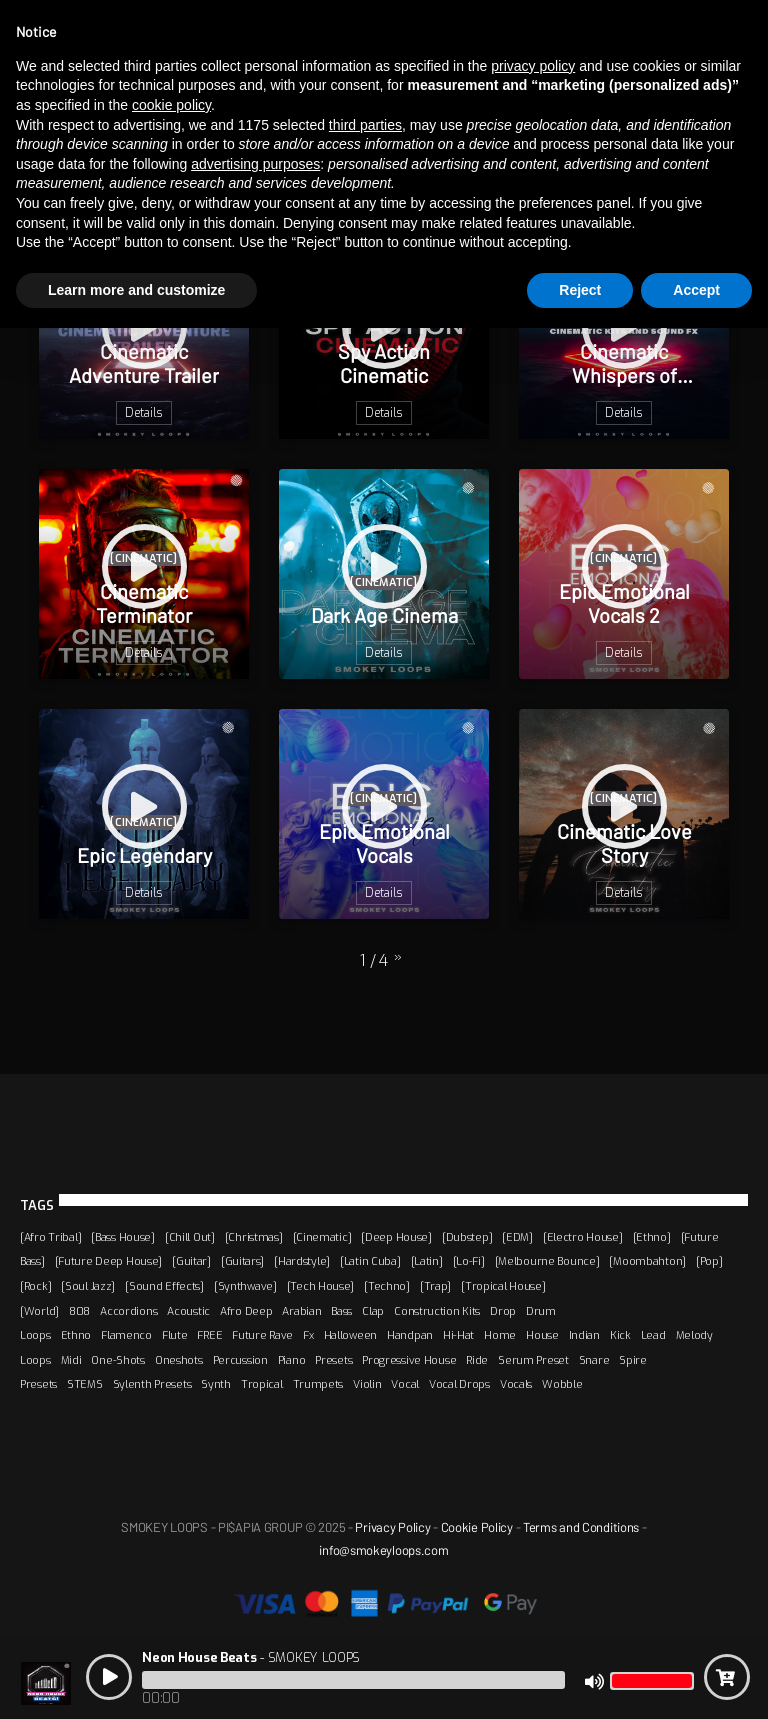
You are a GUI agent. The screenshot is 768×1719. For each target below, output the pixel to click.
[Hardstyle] (302, 1261)
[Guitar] (191, 1261)
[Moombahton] (647, 1261)
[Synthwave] (245, 1286)
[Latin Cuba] (370, 1261)
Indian (584, 1335)
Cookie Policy (477, 1527)
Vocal (405, 1384)
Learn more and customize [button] (136, 290)
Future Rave (262, 1335)
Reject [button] (580, 290)
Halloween (350, 1335)
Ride (477, 1360)
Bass (341, 1311)
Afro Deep (246, 1311)
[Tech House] (321, 1286)
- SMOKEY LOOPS (251, 1657)
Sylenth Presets (152, 1384)
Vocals (516, 1384)
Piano (292, 1360)
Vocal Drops (459, 1384)
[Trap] (435, 1286)
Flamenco (126, 1335)
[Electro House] (583, 1237)
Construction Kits (437, 1311)
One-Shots (117, 1360)
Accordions (128, 1311)
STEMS (85, 1384)
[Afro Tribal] (50, 1237)
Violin (367, 1384)
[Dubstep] (467, 1237)
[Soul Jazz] (88, 1286)
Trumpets (318, 1384)
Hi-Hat (458, 1335)
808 (79, 1311)
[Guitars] (242, 1261)
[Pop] (709, 1261)
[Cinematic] (322, 1237)
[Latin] (427, 1261)
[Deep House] (396, 1237)
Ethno (76, 1335)
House (542, 1335)
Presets (333, 1360)
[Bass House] (123, 1237)
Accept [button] (696, 290)
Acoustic (188, 1311)
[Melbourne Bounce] (547, 1261)
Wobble (562, 1384)
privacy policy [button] (533, 66)
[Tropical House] (503, 1286)
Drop (503, 1311)
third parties (365, 125)
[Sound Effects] (164, 1286)
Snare (594, 1360)
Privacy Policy (392, 1527)
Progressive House (409, 1360)
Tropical (262, 1384)
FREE (209, 1335)
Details (144, 413)
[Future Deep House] (109, 1261)
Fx (308, 1335)
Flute (175, 1335)
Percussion (240, 1360)
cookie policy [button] (171, 105)
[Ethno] (652, 1237)
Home (500, 1335)
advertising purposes (255, 164)
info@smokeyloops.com (383, 1550)
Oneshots (179, 1360)
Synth (216, 1384)
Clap (373, 1311)
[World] (39, 1311)
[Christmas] (254, 1237)
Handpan (410, 1335)
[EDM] (517, 1237)
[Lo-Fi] (469, 1261)
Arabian (301, 1311)
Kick (620, 1335)
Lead (653, 1335)
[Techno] (387, 1286)
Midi (71, 1360)
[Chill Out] (190, 1237)
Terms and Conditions (581, 1527)
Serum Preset (533, 1360)
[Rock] (35, 1286)
